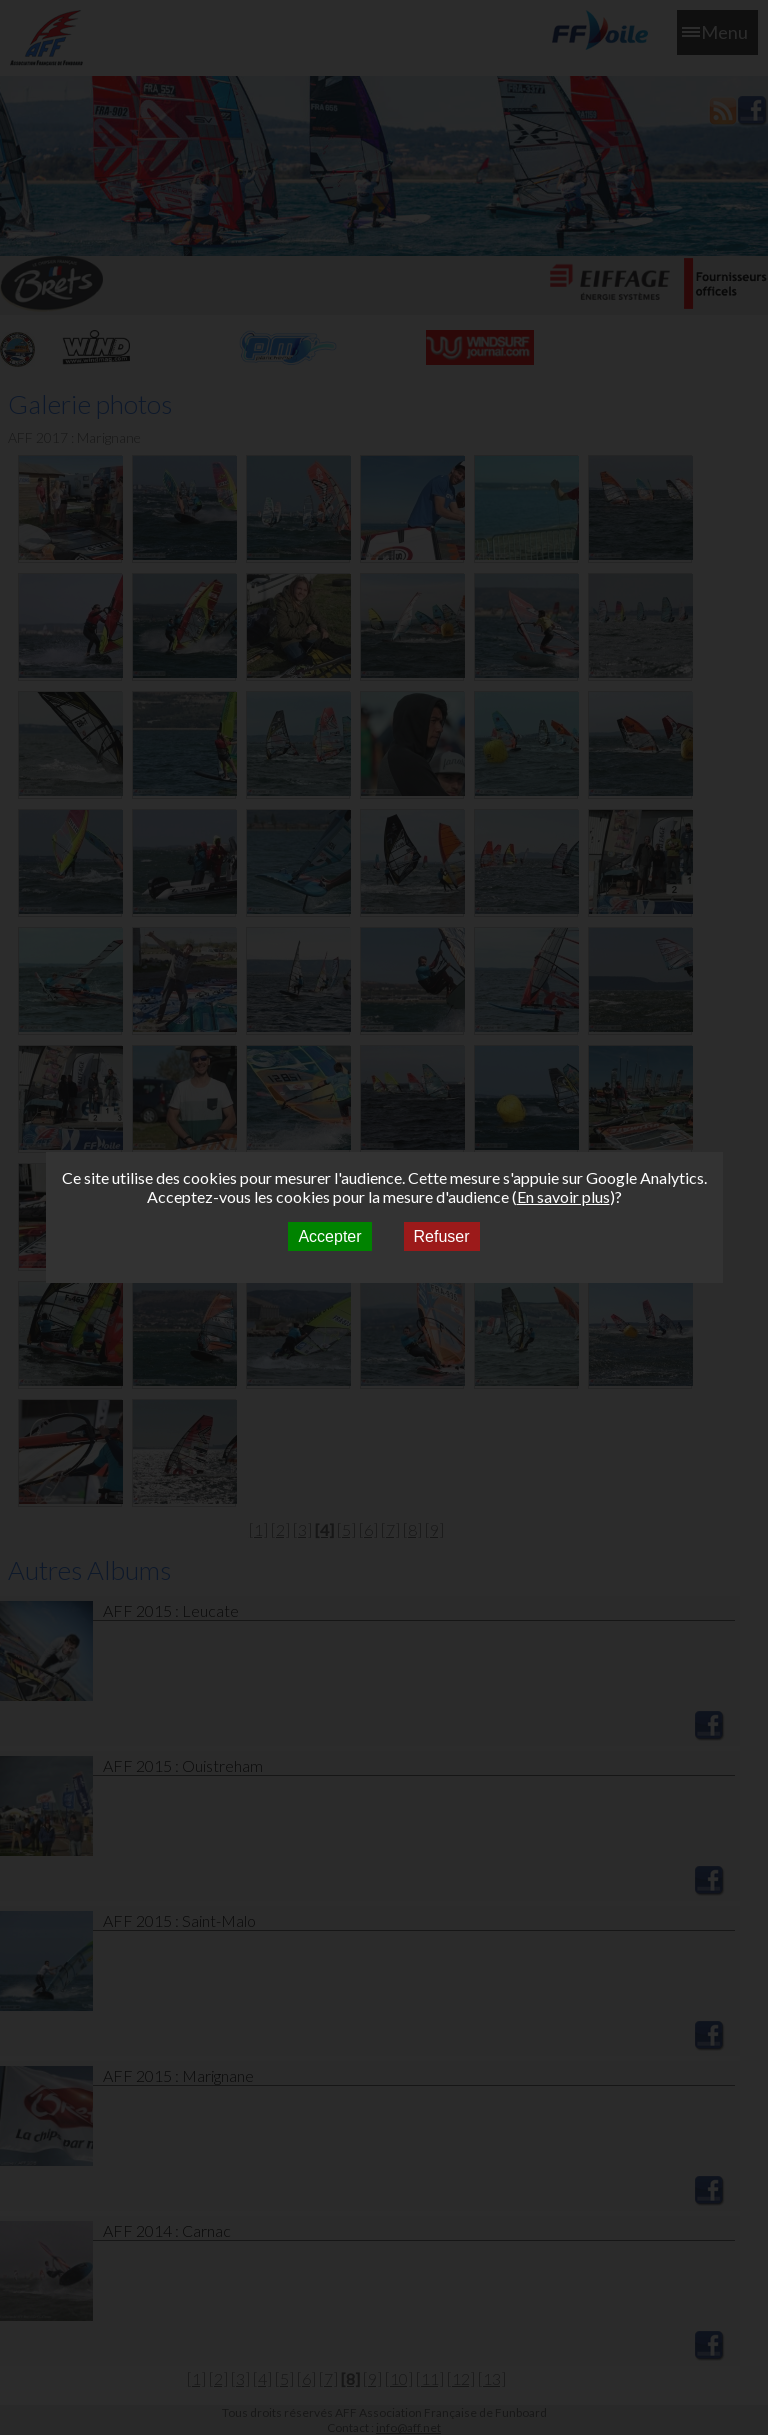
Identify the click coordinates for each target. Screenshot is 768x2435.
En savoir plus (563, 1196)
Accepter (329, 1236)
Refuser (442, 1236)
